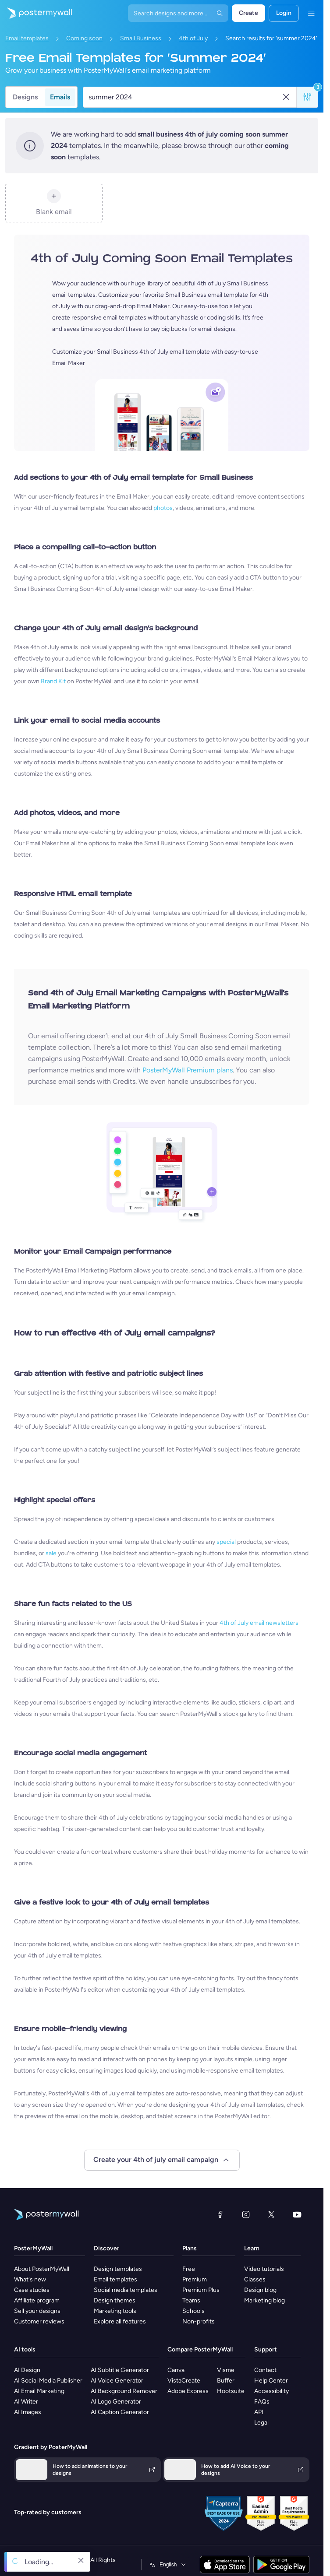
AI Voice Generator (117, 2380)
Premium (194, 2279)
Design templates (118, 2269)
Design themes (114, 2300)
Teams (191, 2300)
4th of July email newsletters (259, 1623)
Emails (60, 97)
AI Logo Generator (116, 2401)
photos (163, 508)
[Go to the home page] (36, 13)
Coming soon (84, 38)
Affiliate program (37, 2300)
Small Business (140, 38)
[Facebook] (220, 2214)
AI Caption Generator (120, 2412)
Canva (176, 2370)
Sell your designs (37, 2311)
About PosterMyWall (41, 2269)
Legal (261, 2422)
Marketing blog (264, 2300)
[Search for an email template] (185, 97)
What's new (30, 2279)
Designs (25, 97)
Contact (265, 2370)
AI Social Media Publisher (48, 2380)
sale (51, 1553)
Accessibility (271, 2391)
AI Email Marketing (39, 2391)
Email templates (27, 38)
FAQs (262, 2401)
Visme (225, 2370)
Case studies (32, 2290)
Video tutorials (264, 2269)
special (226, 1542)
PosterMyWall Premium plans (187, 1070)
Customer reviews (39, 2321)
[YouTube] (297, 2214)
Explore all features (120, 2321)
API (258, 2412)
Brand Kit (53, 681)
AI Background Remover (124, 2391)
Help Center (271, 2380)
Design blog (260, 2290)
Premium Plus (201, 2290)
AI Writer (26, 2401)
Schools (193, 2311)
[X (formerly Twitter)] (271, 2214)
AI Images (27, 2412)
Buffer (225, 2380)
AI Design (27, 2370)
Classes (255, 2279)
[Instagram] (246, 2214)
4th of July (193, 38)
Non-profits (198, 2321)
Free (188, 2269)
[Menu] (311, 13)
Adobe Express (188, 2391)
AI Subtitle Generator (120, 2370)
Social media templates (125, 2290)
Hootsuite (231, 2391)
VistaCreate (183, 2380)
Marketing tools (115, 2311)
